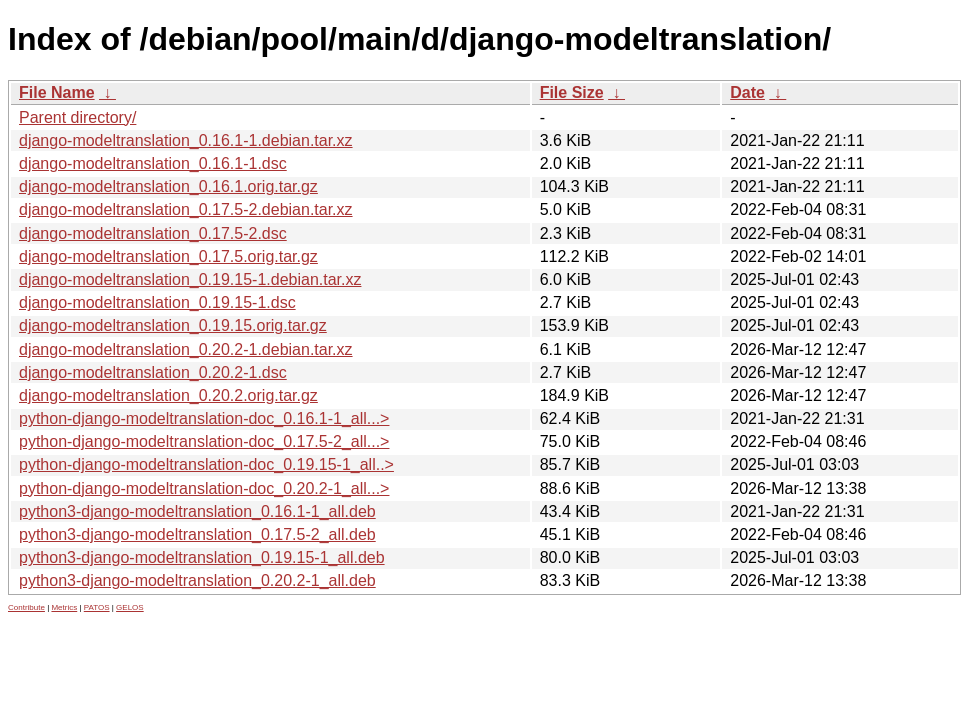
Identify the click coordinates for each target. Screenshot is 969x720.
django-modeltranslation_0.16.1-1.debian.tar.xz (186, 140)
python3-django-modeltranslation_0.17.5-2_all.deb (197, 534)
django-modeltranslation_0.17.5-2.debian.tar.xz (186, 209)
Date (747, 92)
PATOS (97, 607)
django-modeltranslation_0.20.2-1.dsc (153, 372)
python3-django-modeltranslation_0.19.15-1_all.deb (202, 557)
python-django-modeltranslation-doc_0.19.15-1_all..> (206, 464)
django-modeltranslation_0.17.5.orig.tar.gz (168, 256)
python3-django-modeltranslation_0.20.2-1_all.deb (197, 580)
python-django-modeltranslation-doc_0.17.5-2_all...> (204, 441)
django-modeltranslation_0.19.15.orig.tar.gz (173, 325)
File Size (572, 92)
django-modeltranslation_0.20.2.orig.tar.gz (168, 395)
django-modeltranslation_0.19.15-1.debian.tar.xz (190, 279)
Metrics (64, 607)
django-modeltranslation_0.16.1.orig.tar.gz (168, 186)
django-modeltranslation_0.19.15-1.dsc (157, 302)
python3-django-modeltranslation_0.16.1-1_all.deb (197, 511)
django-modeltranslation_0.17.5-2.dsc (153, 233)
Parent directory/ (77, 117)
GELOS (130, 607)
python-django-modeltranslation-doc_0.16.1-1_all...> (204, 418)
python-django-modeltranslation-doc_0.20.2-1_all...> (204, 488)
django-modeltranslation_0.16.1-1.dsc (153, 163)
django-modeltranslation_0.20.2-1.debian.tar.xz (186, 349)
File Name (57, 92)
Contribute (26, 607)
